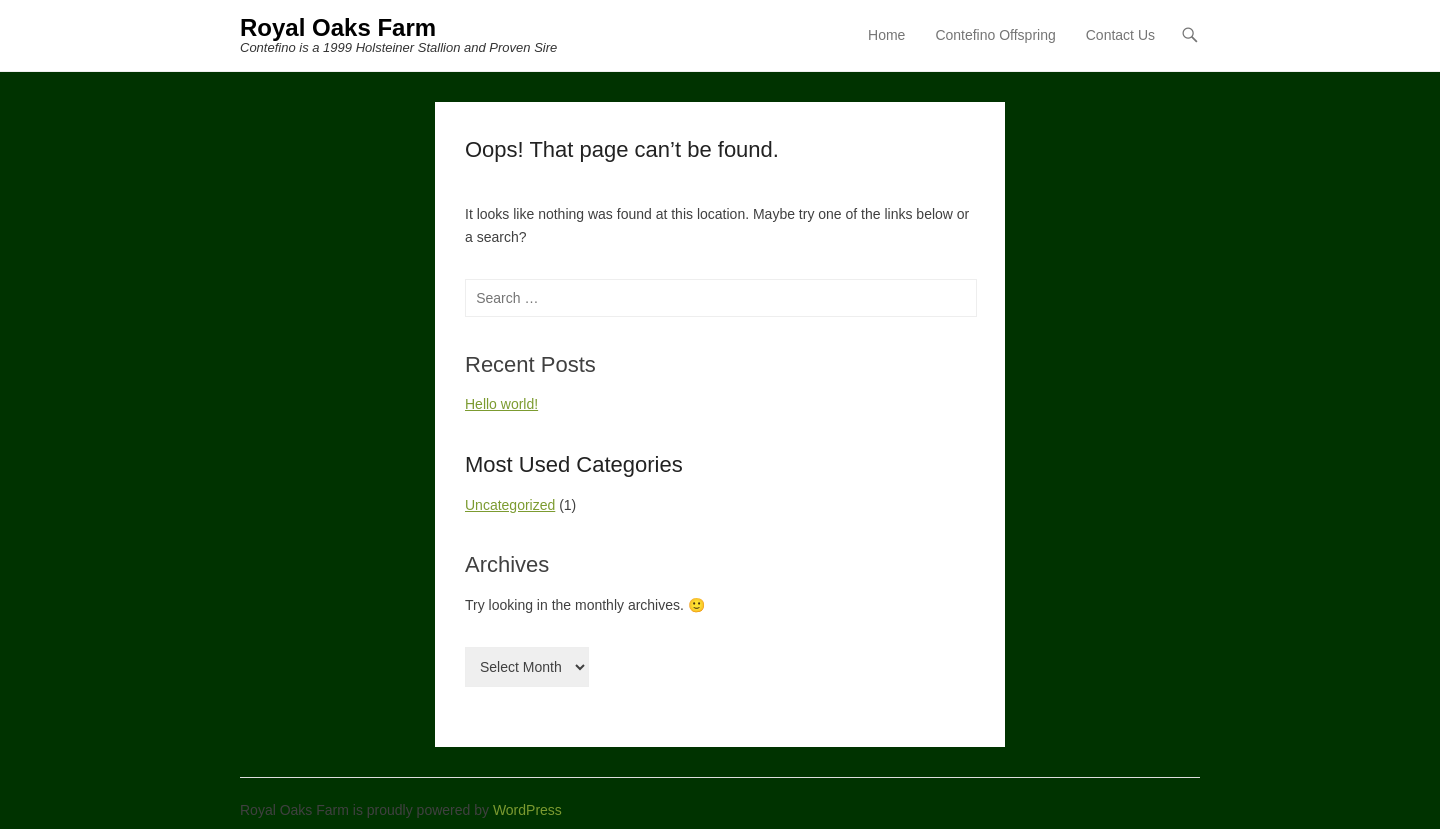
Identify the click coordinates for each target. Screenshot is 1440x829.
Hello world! (501, 404)
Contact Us (1120, 35)
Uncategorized (510, 505)
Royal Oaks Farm (338, 27)
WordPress (527, 810)
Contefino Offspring (995, 35)
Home (886, 35)
